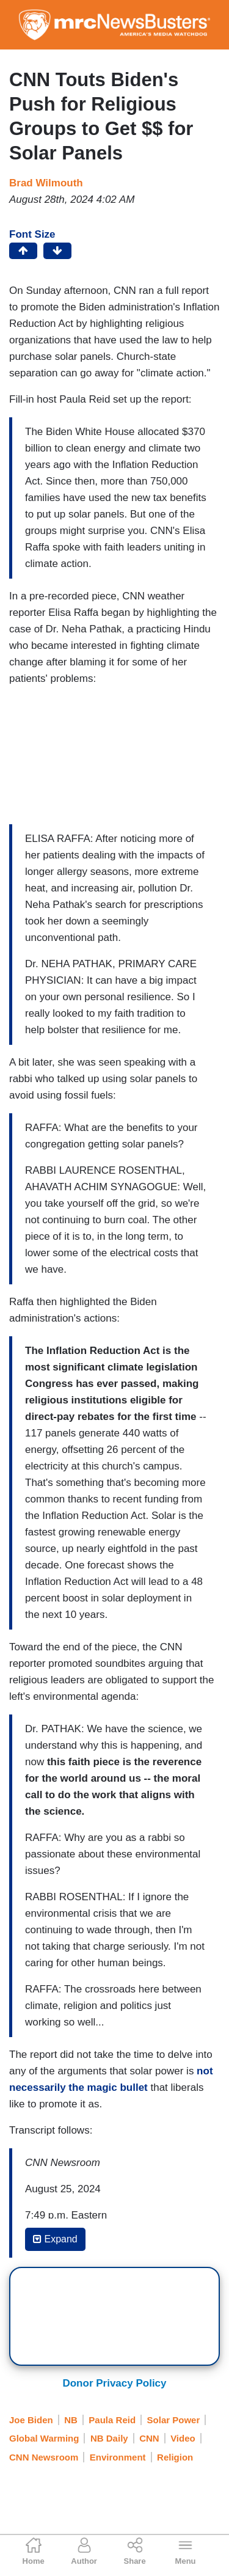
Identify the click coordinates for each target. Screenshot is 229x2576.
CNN (149, 2438)
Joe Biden (31, 2420)
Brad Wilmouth (46, 183)
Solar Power (173, 2420)
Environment (118, 2457)
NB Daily (109, 2438)
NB (71, 2420)
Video (182, 2438)
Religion (175, 2457)
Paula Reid (112, 2420)
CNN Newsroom (43, 2457)
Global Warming (44, 2438)
